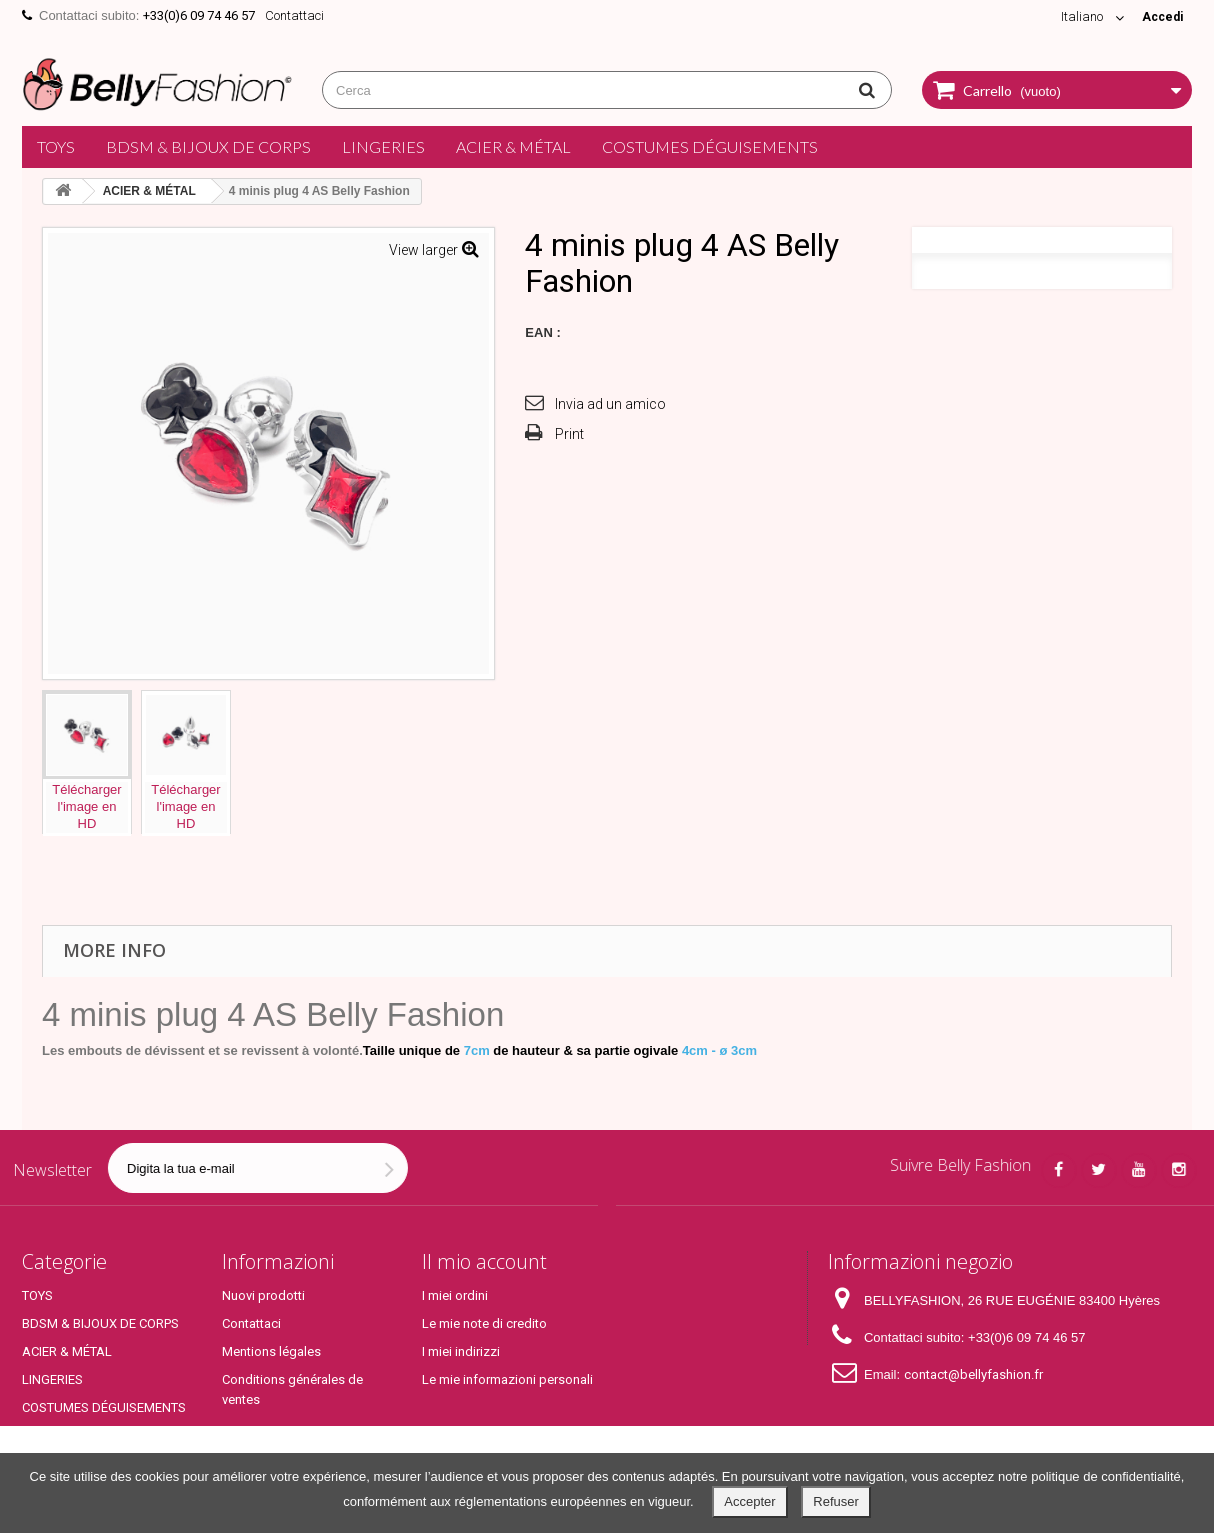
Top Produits (58, 1435)
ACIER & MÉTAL (513, 146)
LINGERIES (383, 146)
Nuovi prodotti (263, 1295)
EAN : (542, 332)
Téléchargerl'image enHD (86, 806)
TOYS (56, 146)
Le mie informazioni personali (507, 1379)
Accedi (1160, 16)
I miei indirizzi (461, 1351)
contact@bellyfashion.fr (973, 1374)
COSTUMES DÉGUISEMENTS (710, 146)
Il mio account (484, 1261)
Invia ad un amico (610, 404)
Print (569, 434)
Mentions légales (271, 1351)
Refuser (836, 1501)
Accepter (749, 1501)
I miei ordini (455, 1295)
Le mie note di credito (484, 1323)
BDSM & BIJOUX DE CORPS (208, 146)
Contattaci (294, 15)
